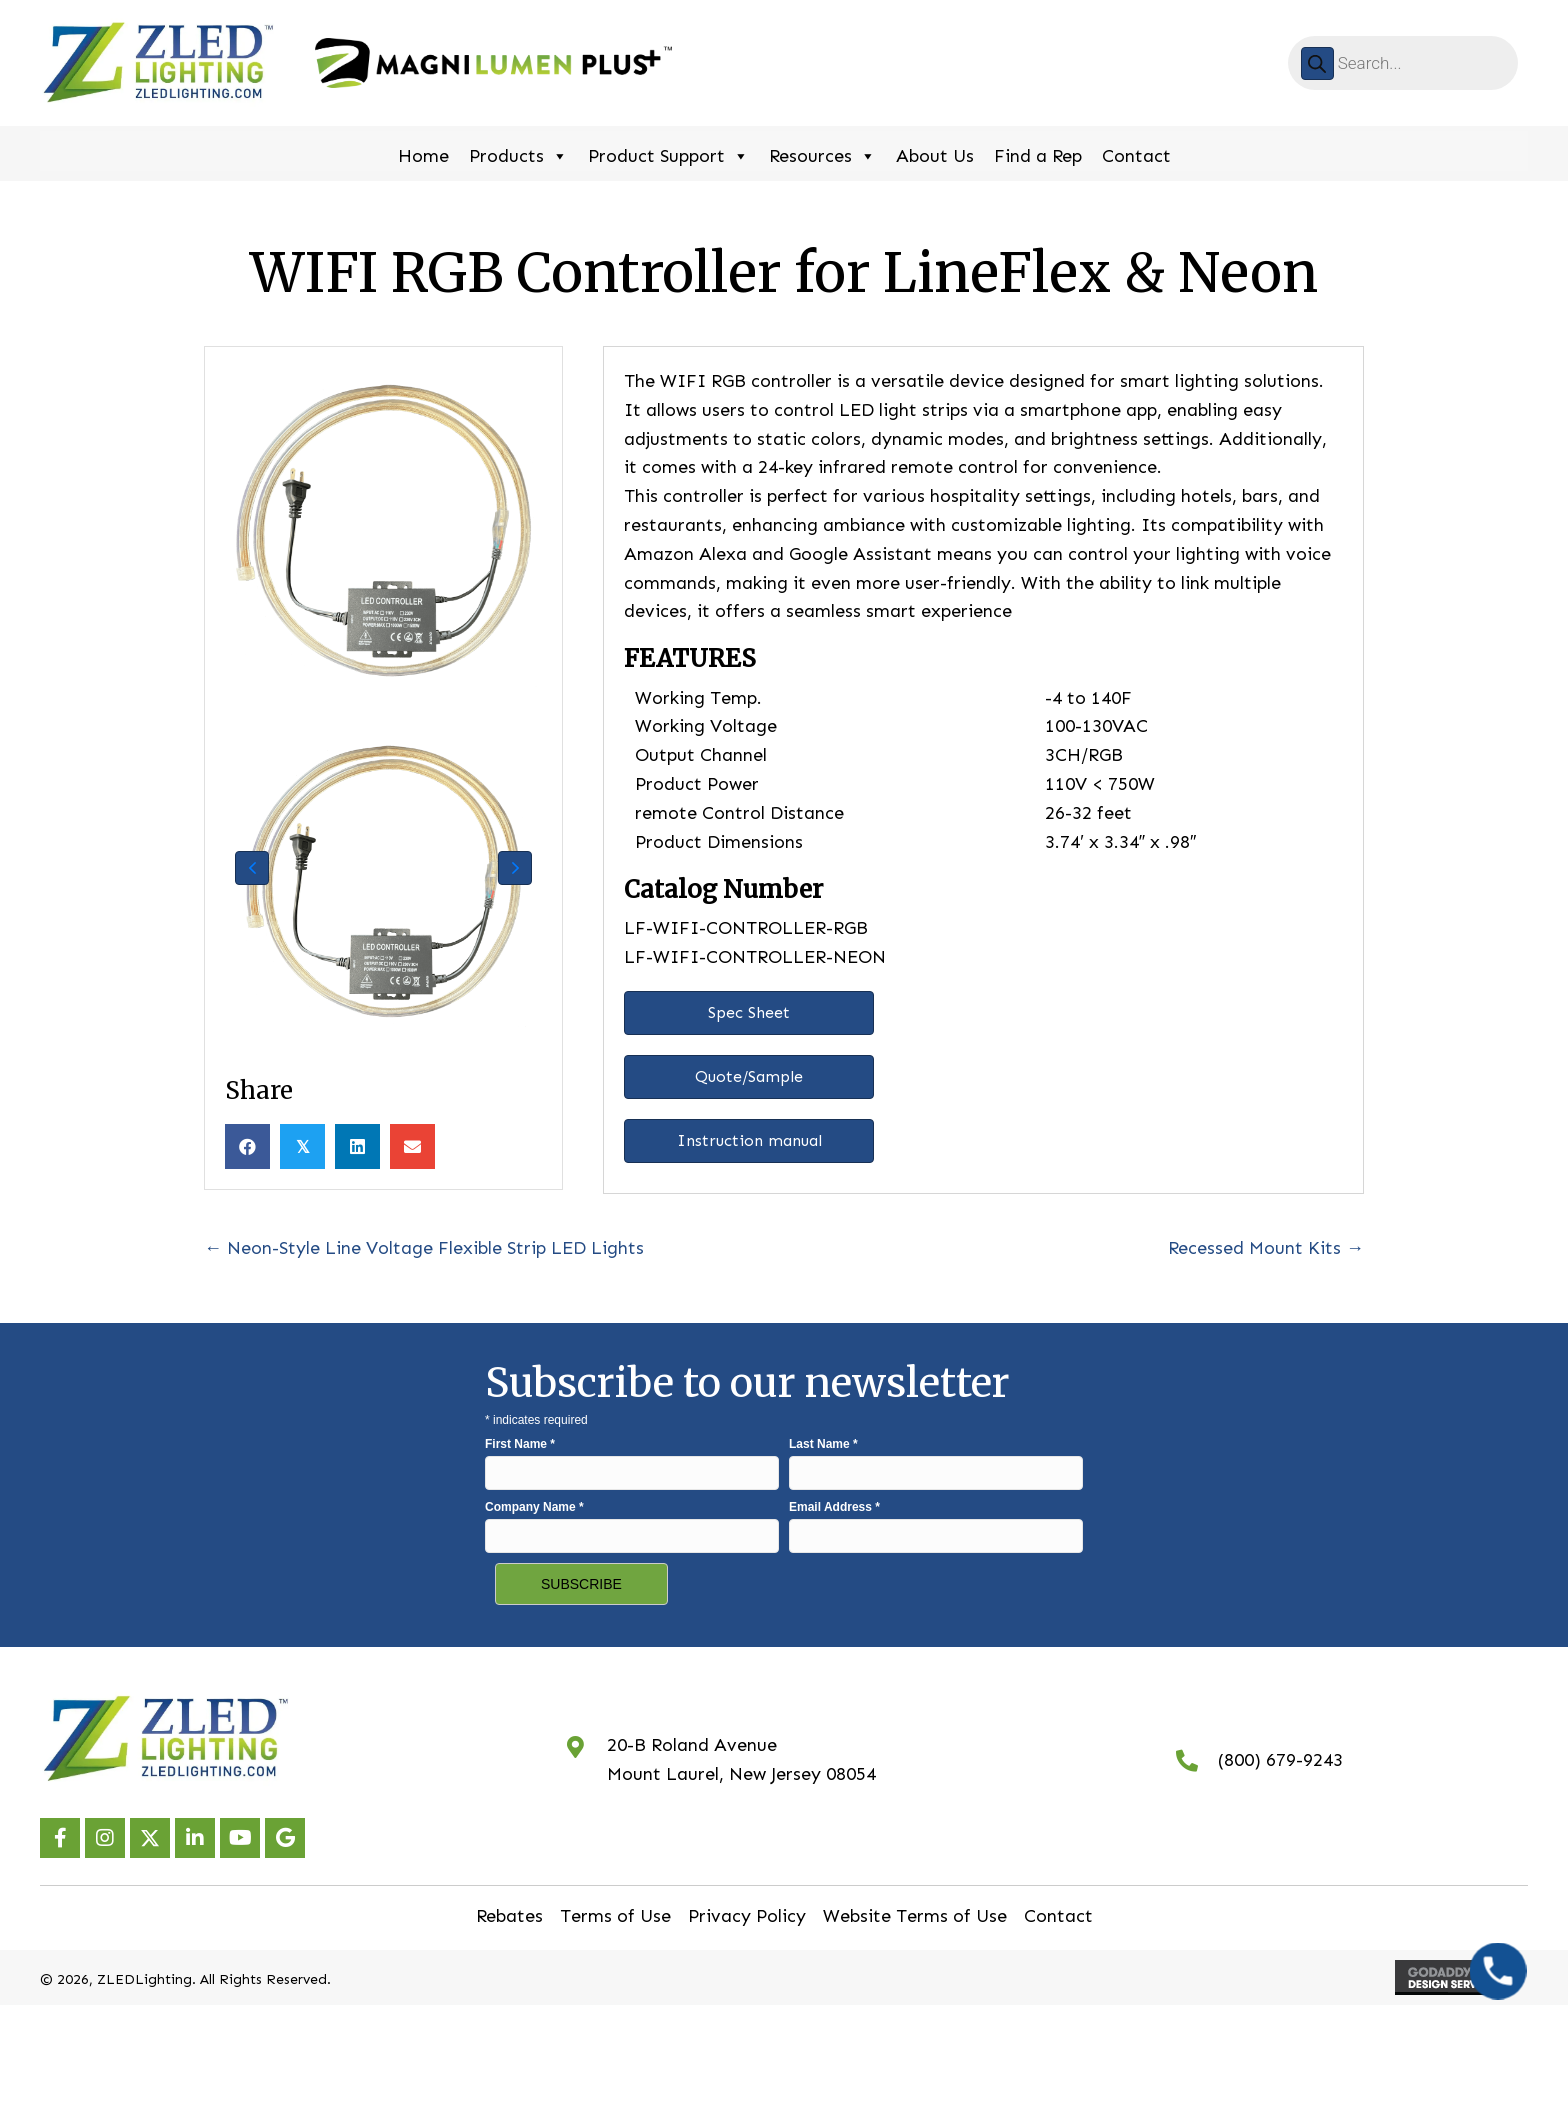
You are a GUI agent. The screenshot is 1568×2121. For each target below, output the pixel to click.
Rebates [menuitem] (509, 1916)
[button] (252, 868)
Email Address (834, 1507)
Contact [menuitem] (1058, 1916)
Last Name (823, 1444)
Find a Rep (1038, 156)
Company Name (534, 1507)
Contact (1136, 156)
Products (518, 153)
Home (423, 156)
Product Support (668, 153)
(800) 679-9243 (1280, 1760)
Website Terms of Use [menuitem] (915, 1916)
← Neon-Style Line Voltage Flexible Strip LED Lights (424, 1248)
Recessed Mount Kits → (1266, 1248)
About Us (935, 156)
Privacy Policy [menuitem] (747, 1916)
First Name (520, 1444)
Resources (822, 153)
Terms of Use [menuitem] (615, 1916)
